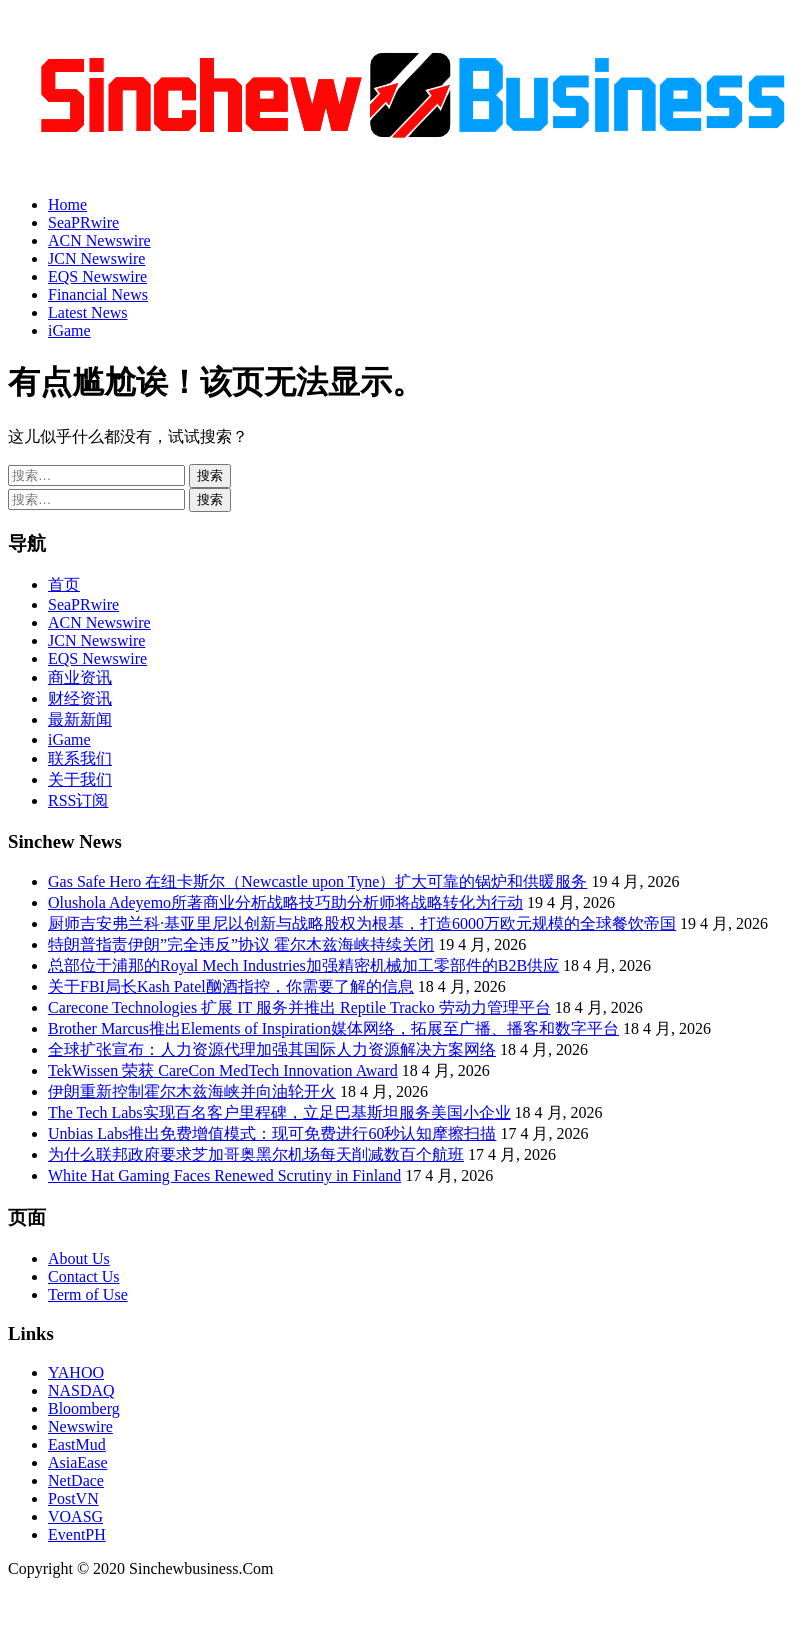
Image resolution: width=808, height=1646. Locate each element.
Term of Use (88, 1294)
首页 (64, 584)
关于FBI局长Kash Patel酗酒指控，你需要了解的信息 (231, 986)
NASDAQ (81, 1390)
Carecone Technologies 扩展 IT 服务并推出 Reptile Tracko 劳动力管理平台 (299, 1007)
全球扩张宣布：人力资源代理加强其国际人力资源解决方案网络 (272, 1049)
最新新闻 (80, 719)
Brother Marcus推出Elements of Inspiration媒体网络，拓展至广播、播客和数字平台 (333, 1028)
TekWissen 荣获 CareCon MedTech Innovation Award (223, 1070)
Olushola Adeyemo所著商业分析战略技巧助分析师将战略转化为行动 (285, 902)
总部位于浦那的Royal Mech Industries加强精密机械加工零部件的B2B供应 (303, 965)
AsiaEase (78, 1462)
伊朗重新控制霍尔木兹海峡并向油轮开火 (192, 1091)
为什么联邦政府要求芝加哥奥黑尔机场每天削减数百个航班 (256, 1154)
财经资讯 (80, 698)
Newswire (80, 1426)
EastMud (77, 1444)
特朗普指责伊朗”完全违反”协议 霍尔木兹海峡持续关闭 (241, 944)
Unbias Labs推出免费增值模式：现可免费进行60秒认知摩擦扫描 (272, 1133)
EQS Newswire (97, 276)
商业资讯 (80, 677)
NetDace (76, 1480)
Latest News (88, 312)
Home (67, 204)
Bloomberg (84, 1408)
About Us (79, 1258)
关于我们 (80, 779)
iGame (69, 330)
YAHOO (76, 1372)
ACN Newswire (99, 240)
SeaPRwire (83, 222)
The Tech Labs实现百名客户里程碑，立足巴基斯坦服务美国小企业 (279, 1112)
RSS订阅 (78, 800)
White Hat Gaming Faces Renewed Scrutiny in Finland (224, 1175)
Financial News (98, 294)
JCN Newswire (96, 258)
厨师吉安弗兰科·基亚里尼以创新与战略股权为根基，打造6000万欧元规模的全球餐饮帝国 (362, 923)
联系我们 (80, 758)
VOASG (75, 1516)
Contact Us (84, 1276)
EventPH (77, 1534)
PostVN (73, 1498)
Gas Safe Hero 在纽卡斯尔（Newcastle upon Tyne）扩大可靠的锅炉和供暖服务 (317, 881)
